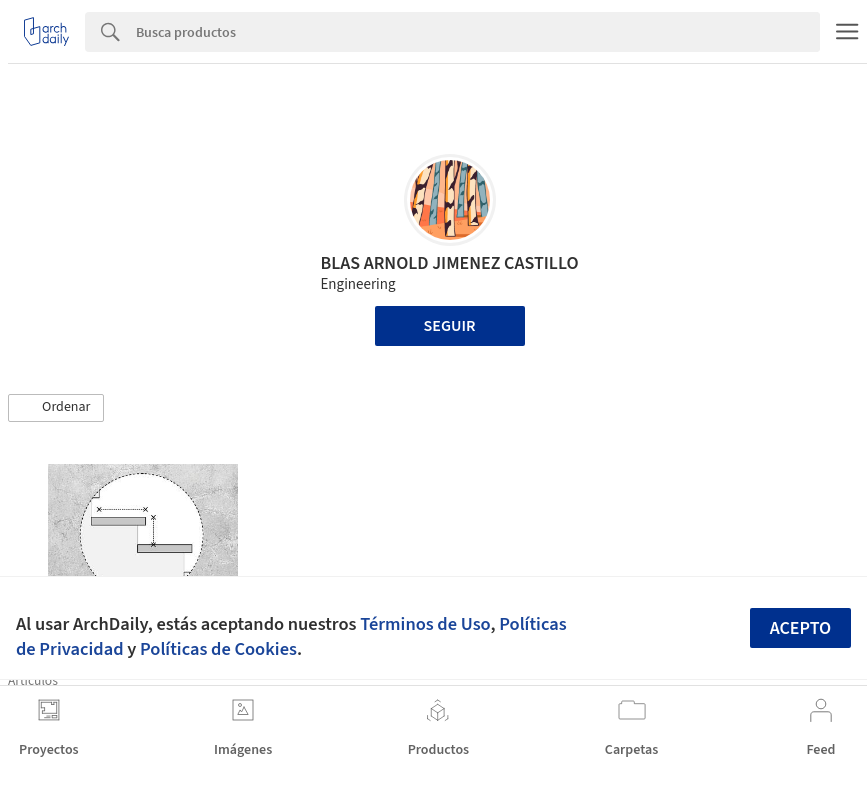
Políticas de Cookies (218, 649)
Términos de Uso (425, 624)
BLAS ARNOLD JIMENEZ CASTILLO (449, 263)
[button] (56, 408)
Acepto (801, 628)
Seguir (450, 326)
